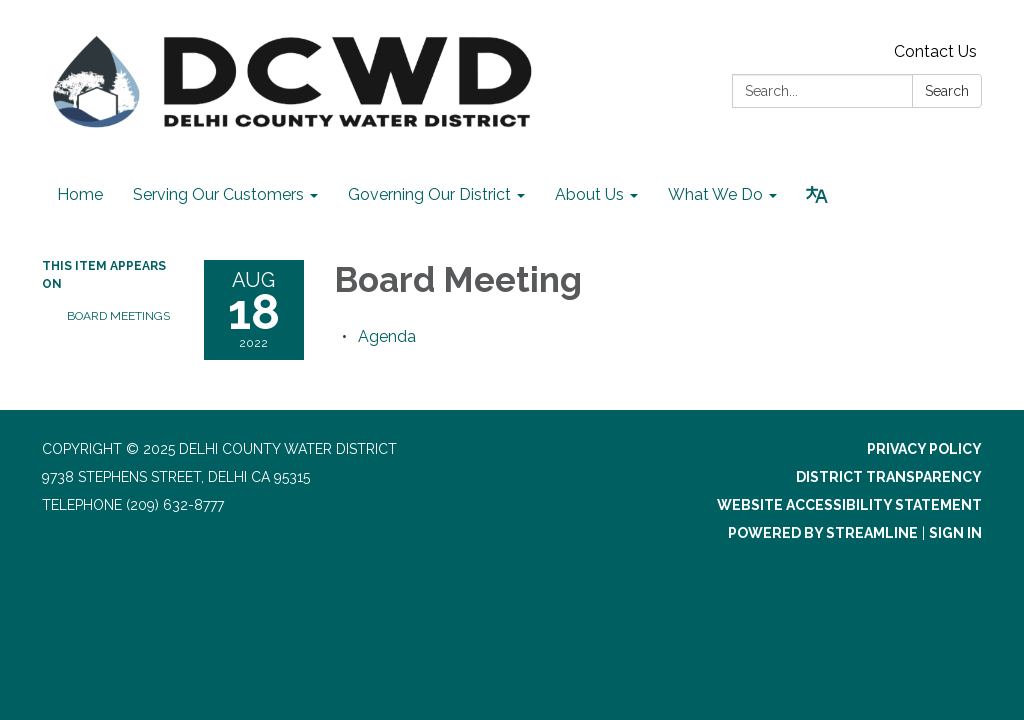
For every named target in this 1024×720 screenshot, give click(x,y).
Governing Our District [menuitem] (429, 194)
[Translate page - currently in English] (817, 195)
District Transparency (889, 477)
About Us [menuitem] (589, 194)
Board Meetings (118, 316)
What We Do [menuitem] (715, 194)
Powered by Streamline (823, 533)
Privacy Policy (924, 449)
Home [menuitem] (80, 194)
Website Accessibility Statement (849, 505)
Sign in (955, 533)
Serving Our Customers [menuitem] (218, 194)
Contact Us (935, 51)
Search (947, 91)
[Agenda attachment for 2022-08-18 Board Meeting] (387, 336)
